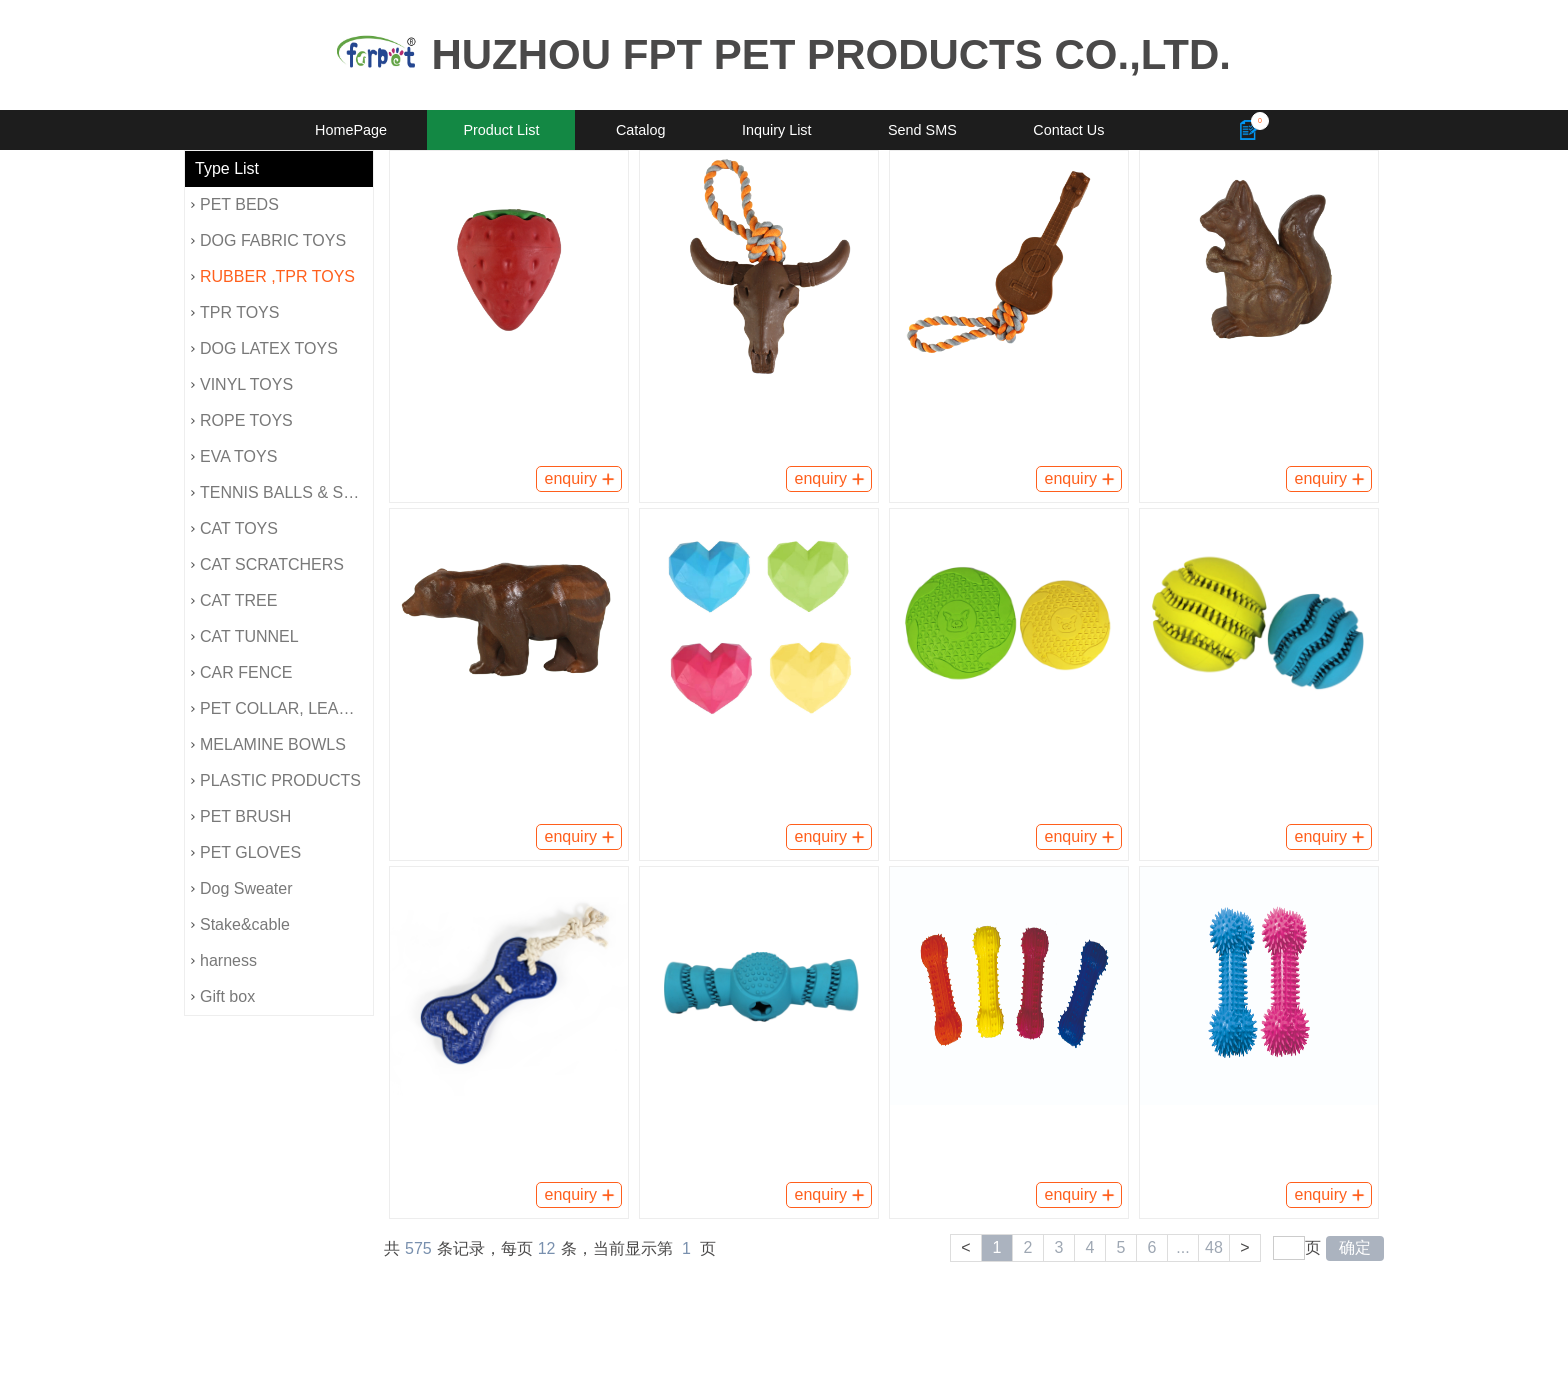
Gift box (223, 996)
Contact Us (1068, 130)
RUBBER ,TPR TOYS (273, 276)
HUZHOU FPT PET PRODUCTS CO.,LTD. (831, 54)
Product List (501, 130)
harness (224, 960)
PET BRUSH (241, 816)
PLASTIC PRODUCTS (276, 780)
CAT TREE (234, 600)
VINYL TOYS (242, 384)
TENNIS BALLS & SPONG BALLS (282, 492)
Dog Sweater (242, 888)
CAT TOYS (234, 528)
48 (1214, 1247)
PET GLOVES (246, 852)
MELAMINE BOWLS (268, 744)
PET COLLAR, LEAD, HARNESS (282, 708)
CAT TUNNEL (245, 636)
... (1182, 1247)
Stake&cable (240, 924)
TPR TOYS (235, 312)
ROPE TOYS (242, 420)
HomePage (351, 130)
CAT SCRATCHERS (267, 564)
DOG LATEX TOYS (264, 348)
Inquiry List (777, 130)
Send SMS (922, 130)
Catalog (641, 130)
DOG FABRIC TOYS (268, 240)
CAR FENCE (241, 672)
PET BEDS (235, 204)
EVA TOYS (234, 456)
